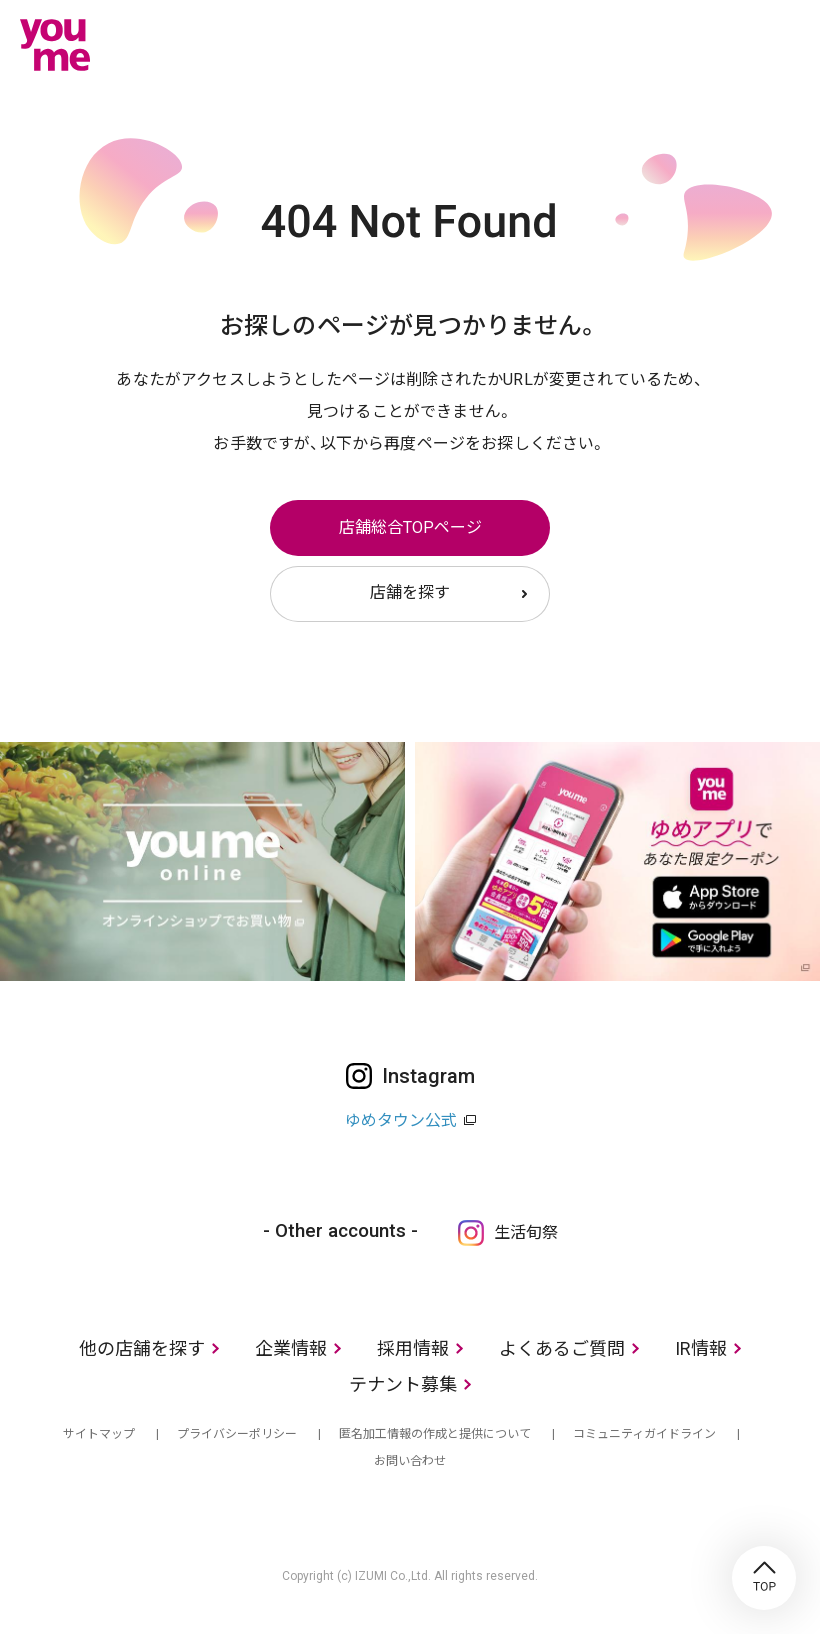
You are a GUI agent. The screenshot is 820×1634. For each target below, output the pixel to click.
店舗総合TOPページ (410, 527)
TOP (764, 1578)
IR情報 (701, 1348)
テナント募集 (403, 1384)
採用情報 (413, 1348)
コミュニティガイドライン (644, 1434)
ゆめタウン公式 (401, 1120)
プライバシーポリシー (237, 1434)
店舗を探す (410, 592)
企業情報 (291, 1348)
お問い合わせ (410, 1461)
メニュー (785, 44)
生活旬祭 (526, 1232)
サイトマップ (99, 1434)
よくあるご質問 (562, 1348)
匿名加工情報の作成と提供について (435, 1434)
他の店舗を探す (142, 1348)
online (725, 44)
